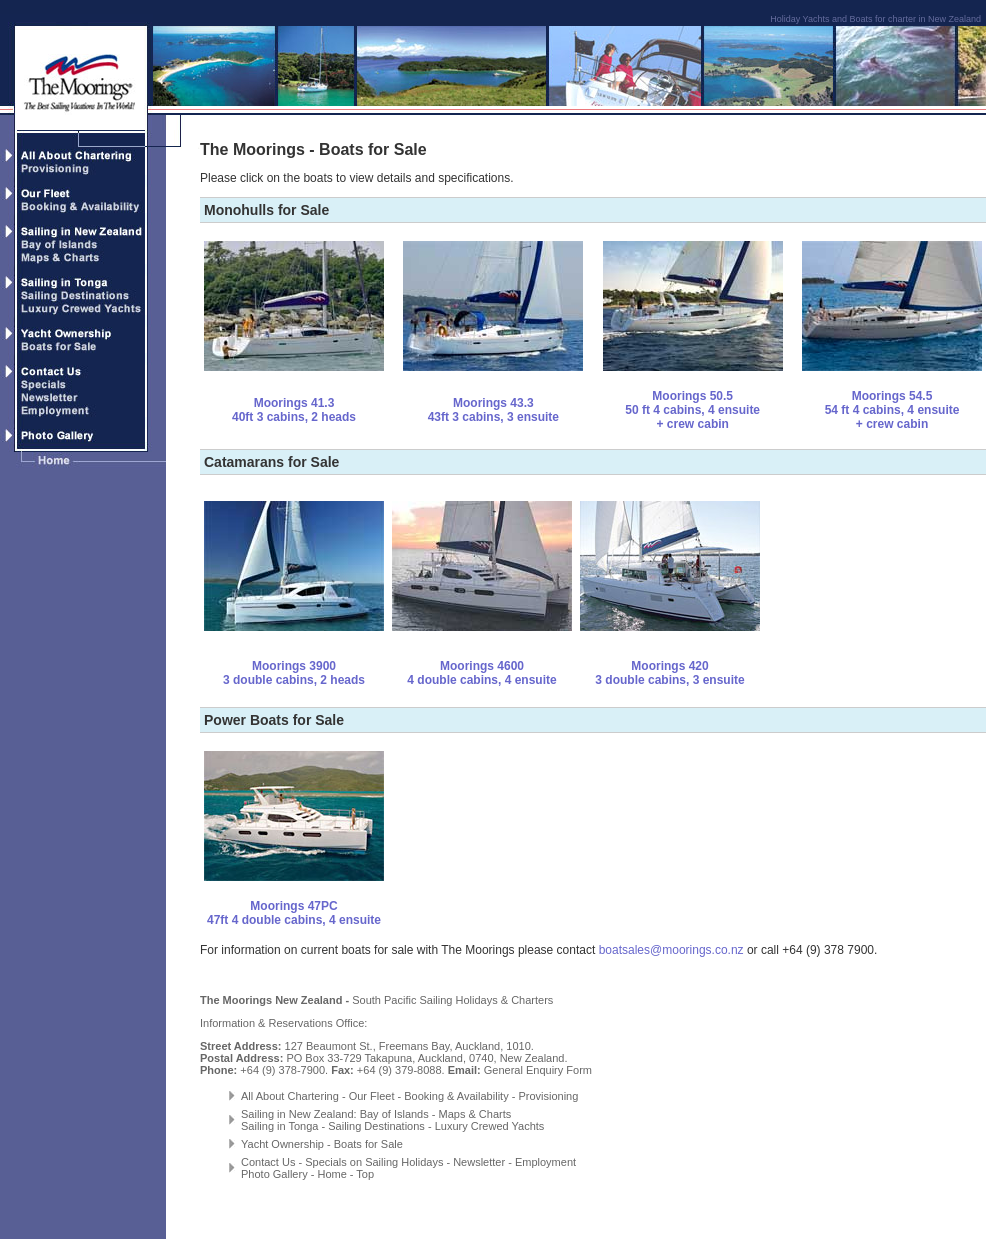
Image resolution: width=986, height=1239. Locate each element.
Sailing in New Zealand (297, 1114)
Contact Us (268, 1162)
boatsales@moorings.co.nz (671, 950)
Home (331, 1174)
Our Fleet (370, 1096)
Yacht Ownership (282, 1144)
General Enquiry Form (538, 1070)
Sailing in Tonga (279, 1126)
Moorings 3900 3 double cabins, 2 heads (294, 673)
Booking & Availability (456, 1096)
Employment (545, 1162)
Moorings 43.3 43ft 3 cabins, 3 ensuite (493, 410)
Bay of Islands (394, 1114)
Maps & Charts (475, 1114)
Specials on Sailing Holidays (374, 1162)
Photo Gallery (274, 1174)
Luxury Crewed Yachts (490, 1126)
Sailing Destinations (376, 1126)
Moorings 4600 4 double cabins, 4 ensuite (481, 673)
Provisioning (548, 1096)
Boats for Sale (368, 1144)
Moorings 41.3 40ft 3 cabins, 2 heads (294, 410)
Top (365, 1174)
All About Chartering (290, 1096)
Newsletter (479, 1162)
